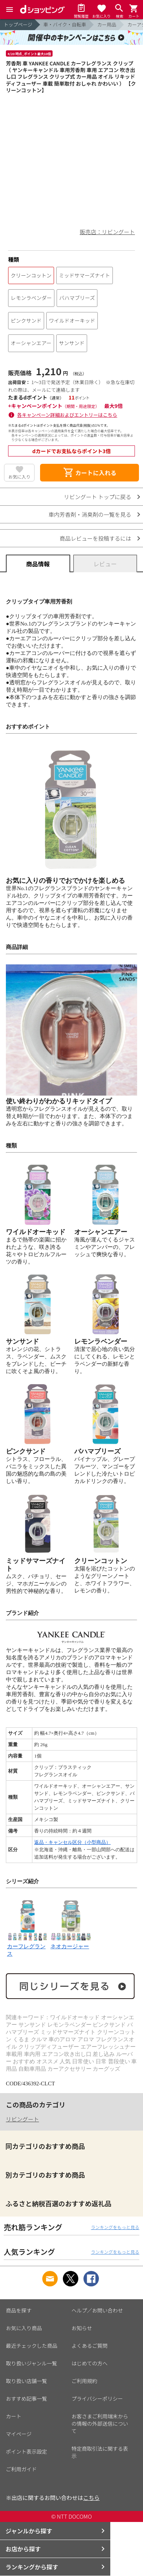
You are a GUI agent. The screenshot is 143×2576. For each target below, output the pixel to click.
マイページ (19, 2433)
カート (13, 2416)
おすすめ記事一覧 (26, 2398)
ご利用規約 (84, 2381)
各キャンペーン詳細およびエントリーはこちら (67, 414)
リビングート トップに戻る (97, 496)
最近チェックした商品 (31, 2345)
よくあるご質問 (90, 2345)
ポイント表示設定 (26, 2451)
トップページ (18, 24)
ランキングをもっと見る (115, 2227)
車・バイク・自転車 (64, 24)
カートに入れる (90, 472)
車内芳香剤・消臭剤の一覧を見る (90, 514)
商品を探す (19, 2310)
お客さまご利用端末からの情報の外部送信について (100, 2423)
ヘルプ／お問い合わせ (97, 2310)
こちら (91, 2497)
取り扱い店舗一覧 (26, 2381)
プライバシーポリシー (97, 2398)
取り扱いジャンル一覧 (31, 2363)
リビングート (22, 2119)
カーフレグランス (27, 1946)
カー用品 (106, 24)
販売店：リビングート (107, 232)
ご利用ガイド (21, 2469)
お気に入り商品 (24, 2328)
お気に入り (19, 476)
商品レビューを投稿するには (95, 538)
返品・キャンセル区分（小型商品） (72, 1842)
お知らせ (82, 2328)
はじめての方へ (90, 2363)
